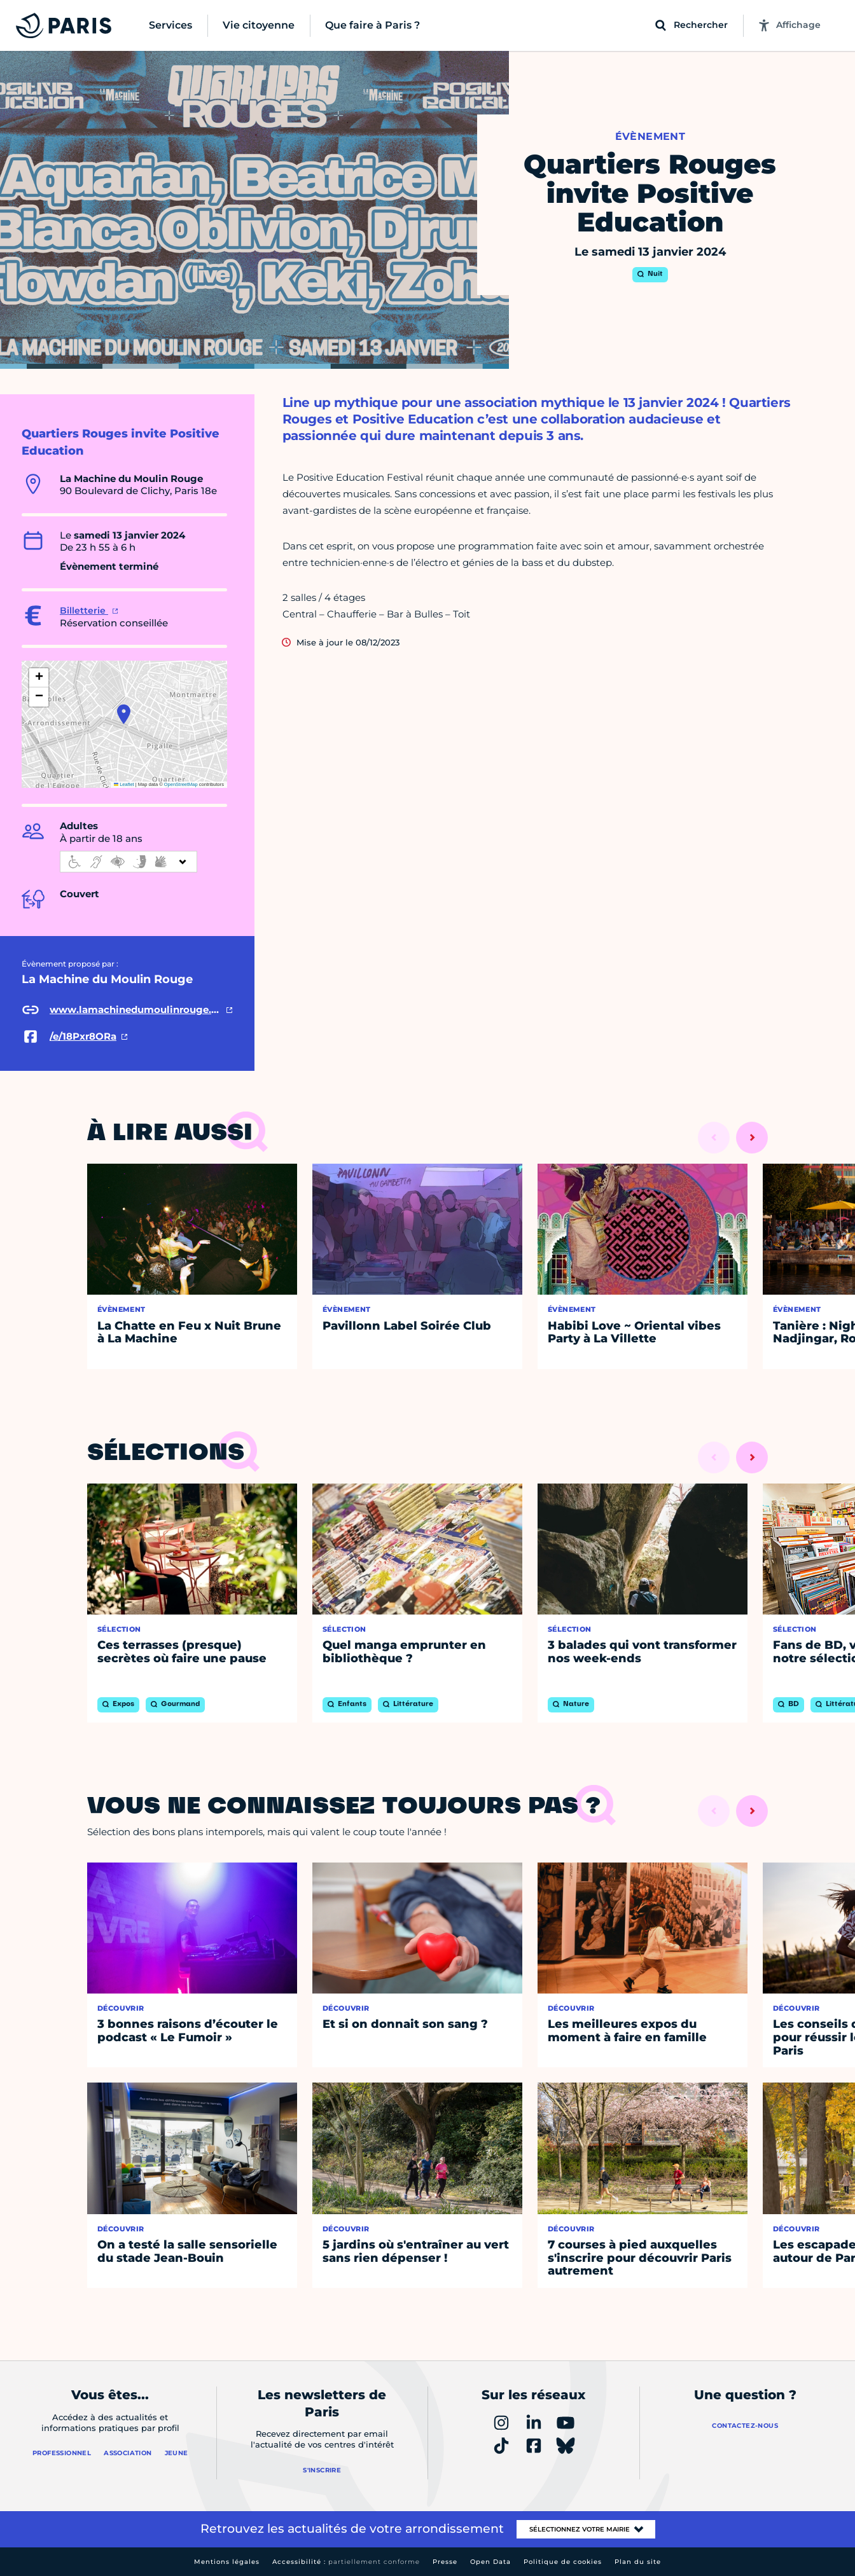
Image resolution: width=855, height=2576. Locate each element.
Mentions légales (227, 2562)
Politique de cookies (563, 2562)
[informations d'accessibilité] (128, 861)
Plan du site (638, 2562)
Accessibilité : (346, 2562)
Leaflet (124, 784)
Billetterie (84, 610)
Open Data (490, 2562)
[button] (123, 714)
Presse (445, 2562)
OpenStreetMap (181, 784)
